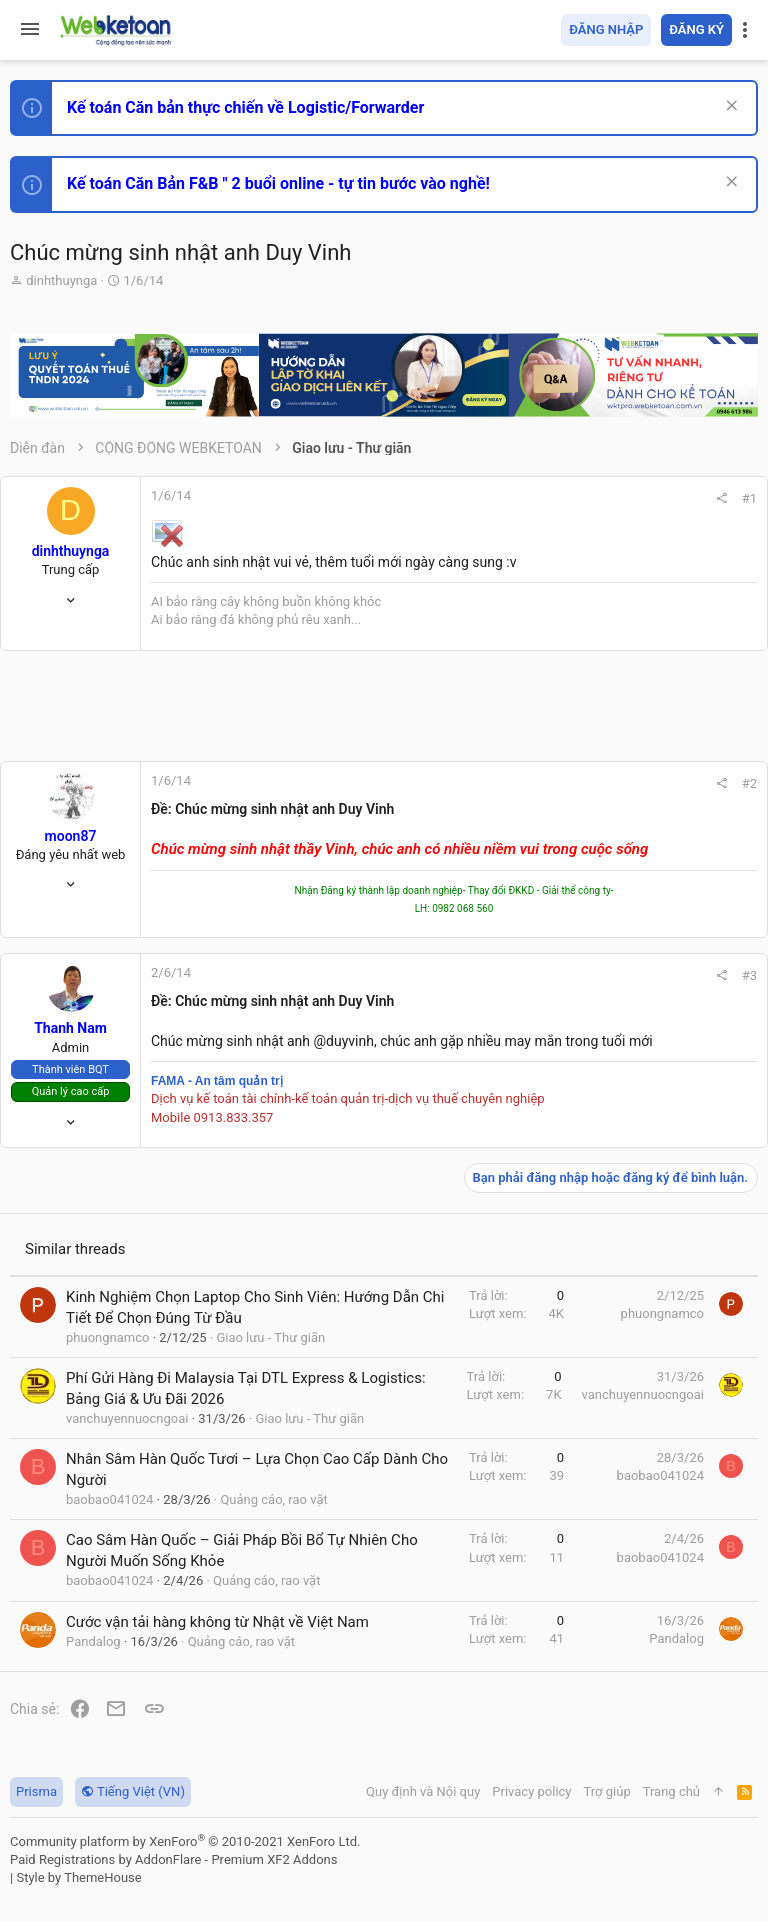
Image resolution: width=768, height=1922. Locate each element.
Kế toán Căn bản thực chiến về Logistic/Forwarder (245, 107)
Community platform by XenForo (185, 1841)
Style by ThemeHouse (78, 1877)
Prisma (36, 1791)
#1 (749, 498)
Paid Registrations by (173, 1859)
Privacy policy (531, 1791)
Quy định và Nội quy (423, 1791)
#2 (749, 783)
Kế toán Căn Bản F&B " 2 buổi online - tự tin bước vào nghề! (278, 183)
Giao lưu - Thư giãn (270, 1337)
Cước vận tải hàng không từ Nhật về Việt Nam (217, 1622)
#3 (749, 975)
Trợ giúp (607, 1791)
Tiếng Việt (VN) (133, 1791)
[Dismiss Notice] (729, 107)
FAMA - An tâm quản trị (217, 1081)
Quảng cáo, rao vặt (273, 1499)
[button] (30, 30)
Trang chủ (671, 1791)
